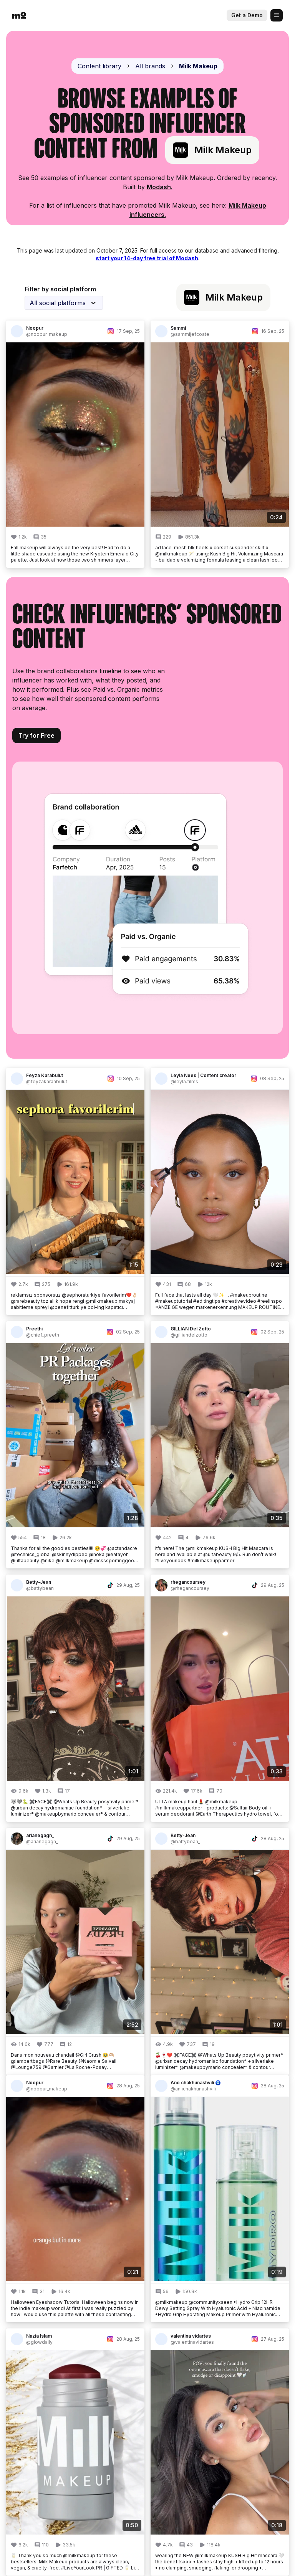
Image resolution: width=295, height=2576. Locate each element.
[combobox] (64, 303)
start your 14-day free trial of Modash (147, 258)
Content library (99, 66)
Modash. (159, 187)
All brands (150, 66)
